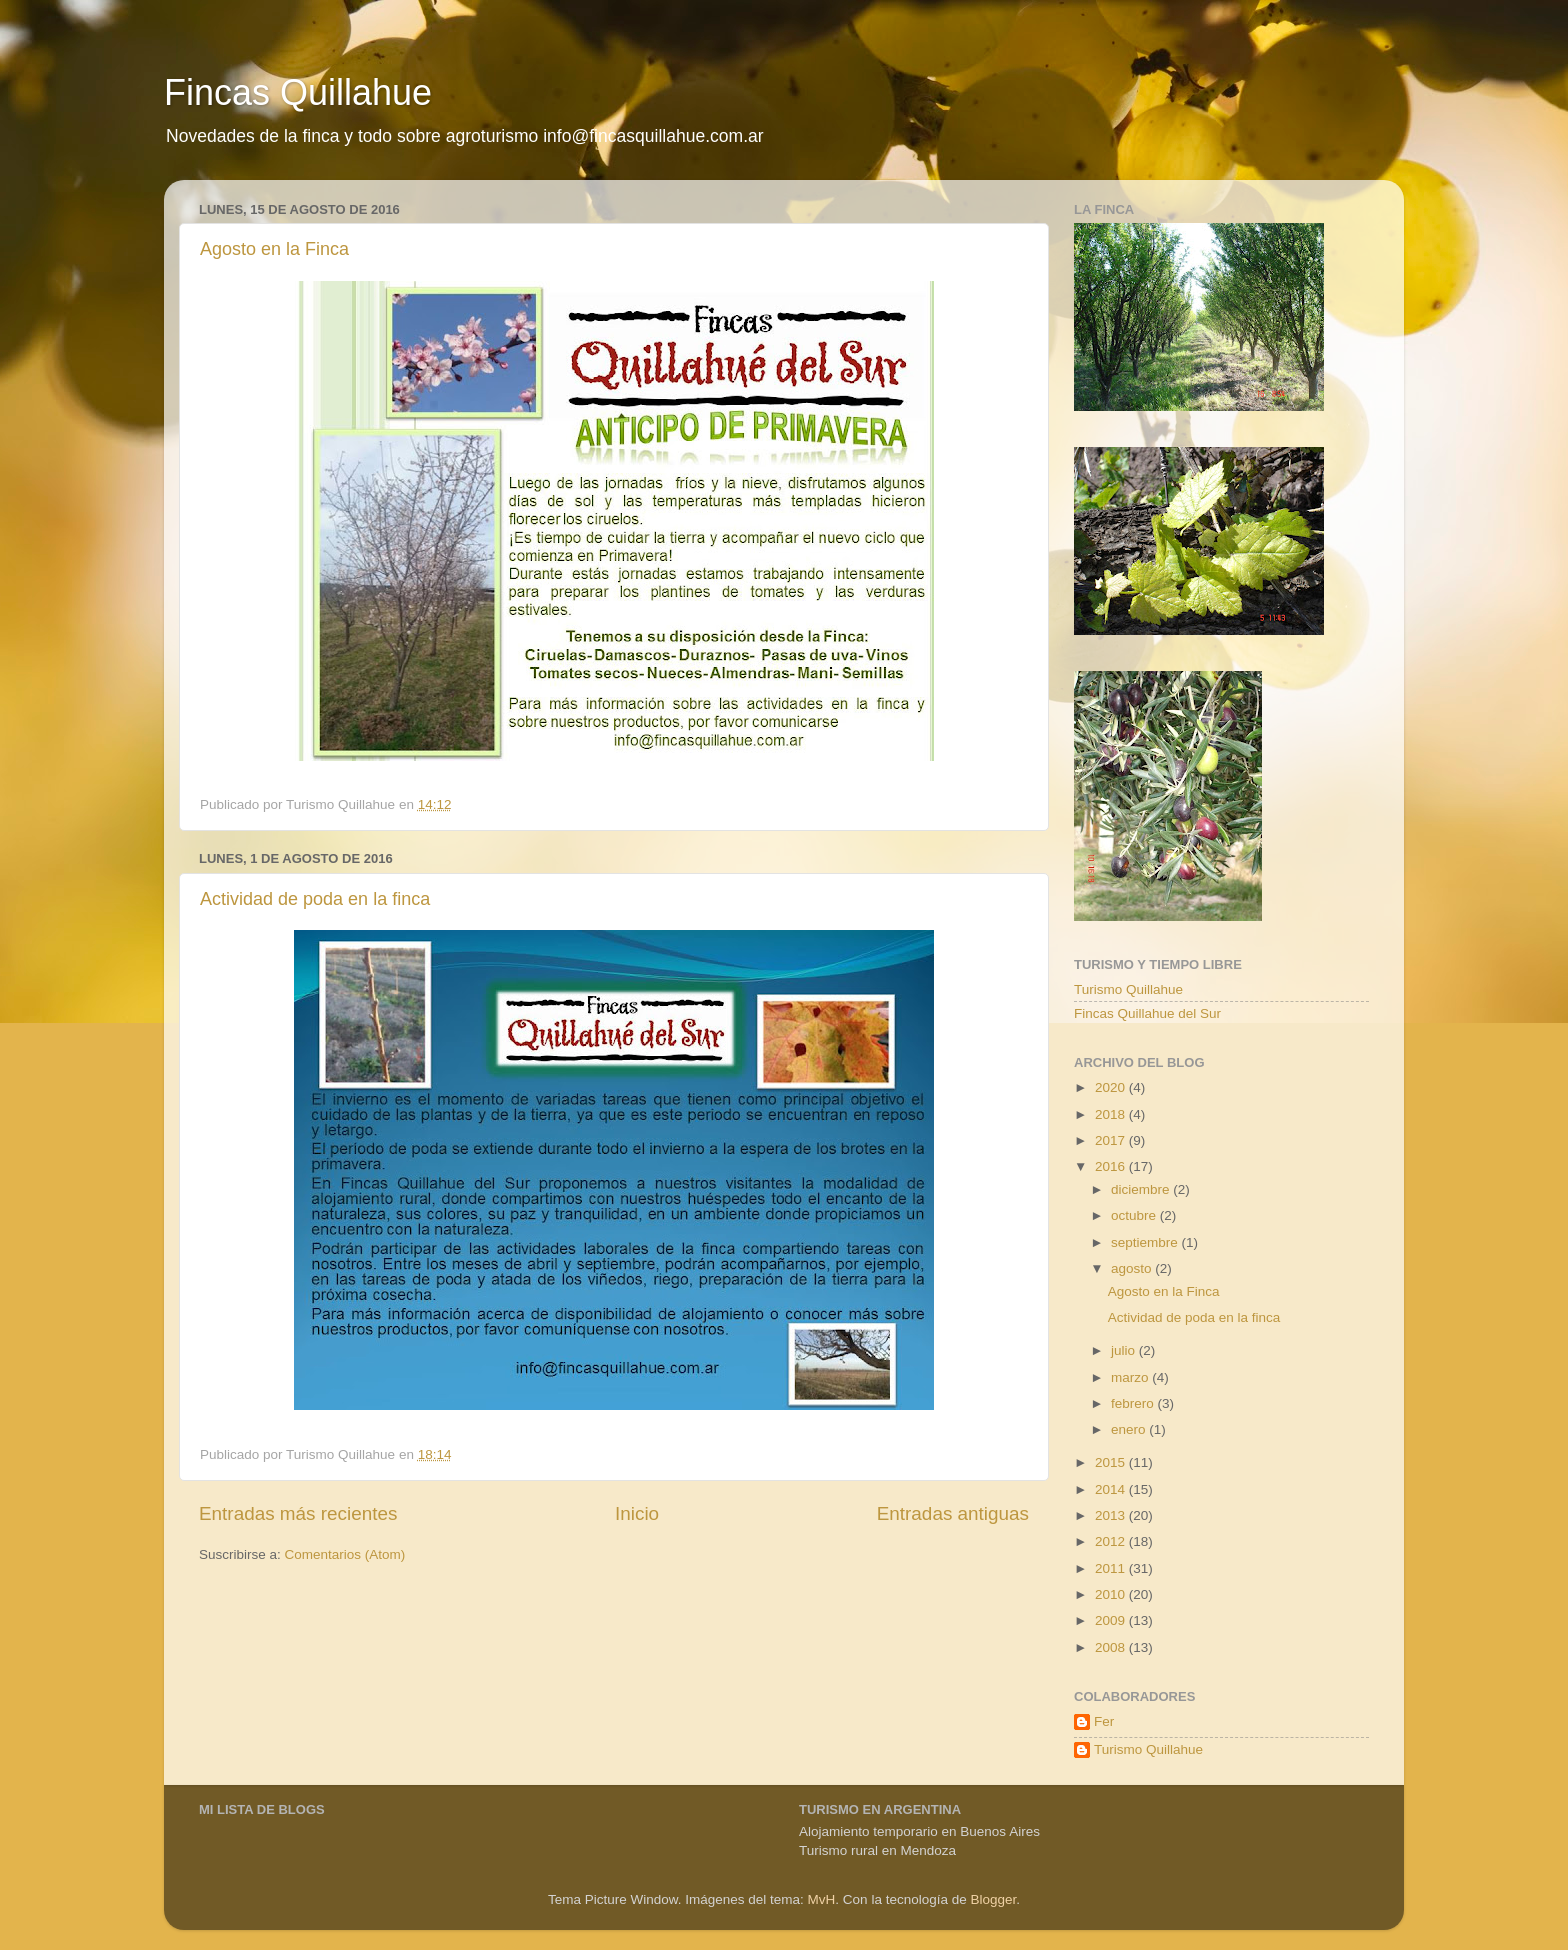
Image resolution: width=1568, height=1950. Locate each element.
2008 (1112, 1647)
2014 (1112, 1489)
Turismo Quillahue (1128, 989)
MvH (822, 1899)
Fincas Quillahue (298, 92)
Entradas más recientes (298, 1513)
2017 (1112, 1140)
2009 (1112, 1620)
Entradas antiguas (953, 1513)
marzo (1131, 1377)
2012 (1112, 1541)
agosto (1133, 1268)
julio (1125, 1350)
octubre (1135, 1215)
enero (1130, 1429)
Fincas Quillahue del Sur (1147, 1013)
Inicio (637, 1513)
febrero (1134, 1403)
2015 (1112, 1462)
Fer (1104, 1721)
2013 (1112, 1515)
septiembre (1146, 1242)
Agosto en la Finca (274, 249)
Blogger (993, 1899)
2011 (1112, 1568)
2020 (1112, 1087)
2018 (1112, 1114)
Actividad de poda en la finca (315, 899)
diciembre (1142, 1189)
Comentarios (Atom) (345, 1554)
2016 (1112, 1166)
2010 (1112, 1594)
